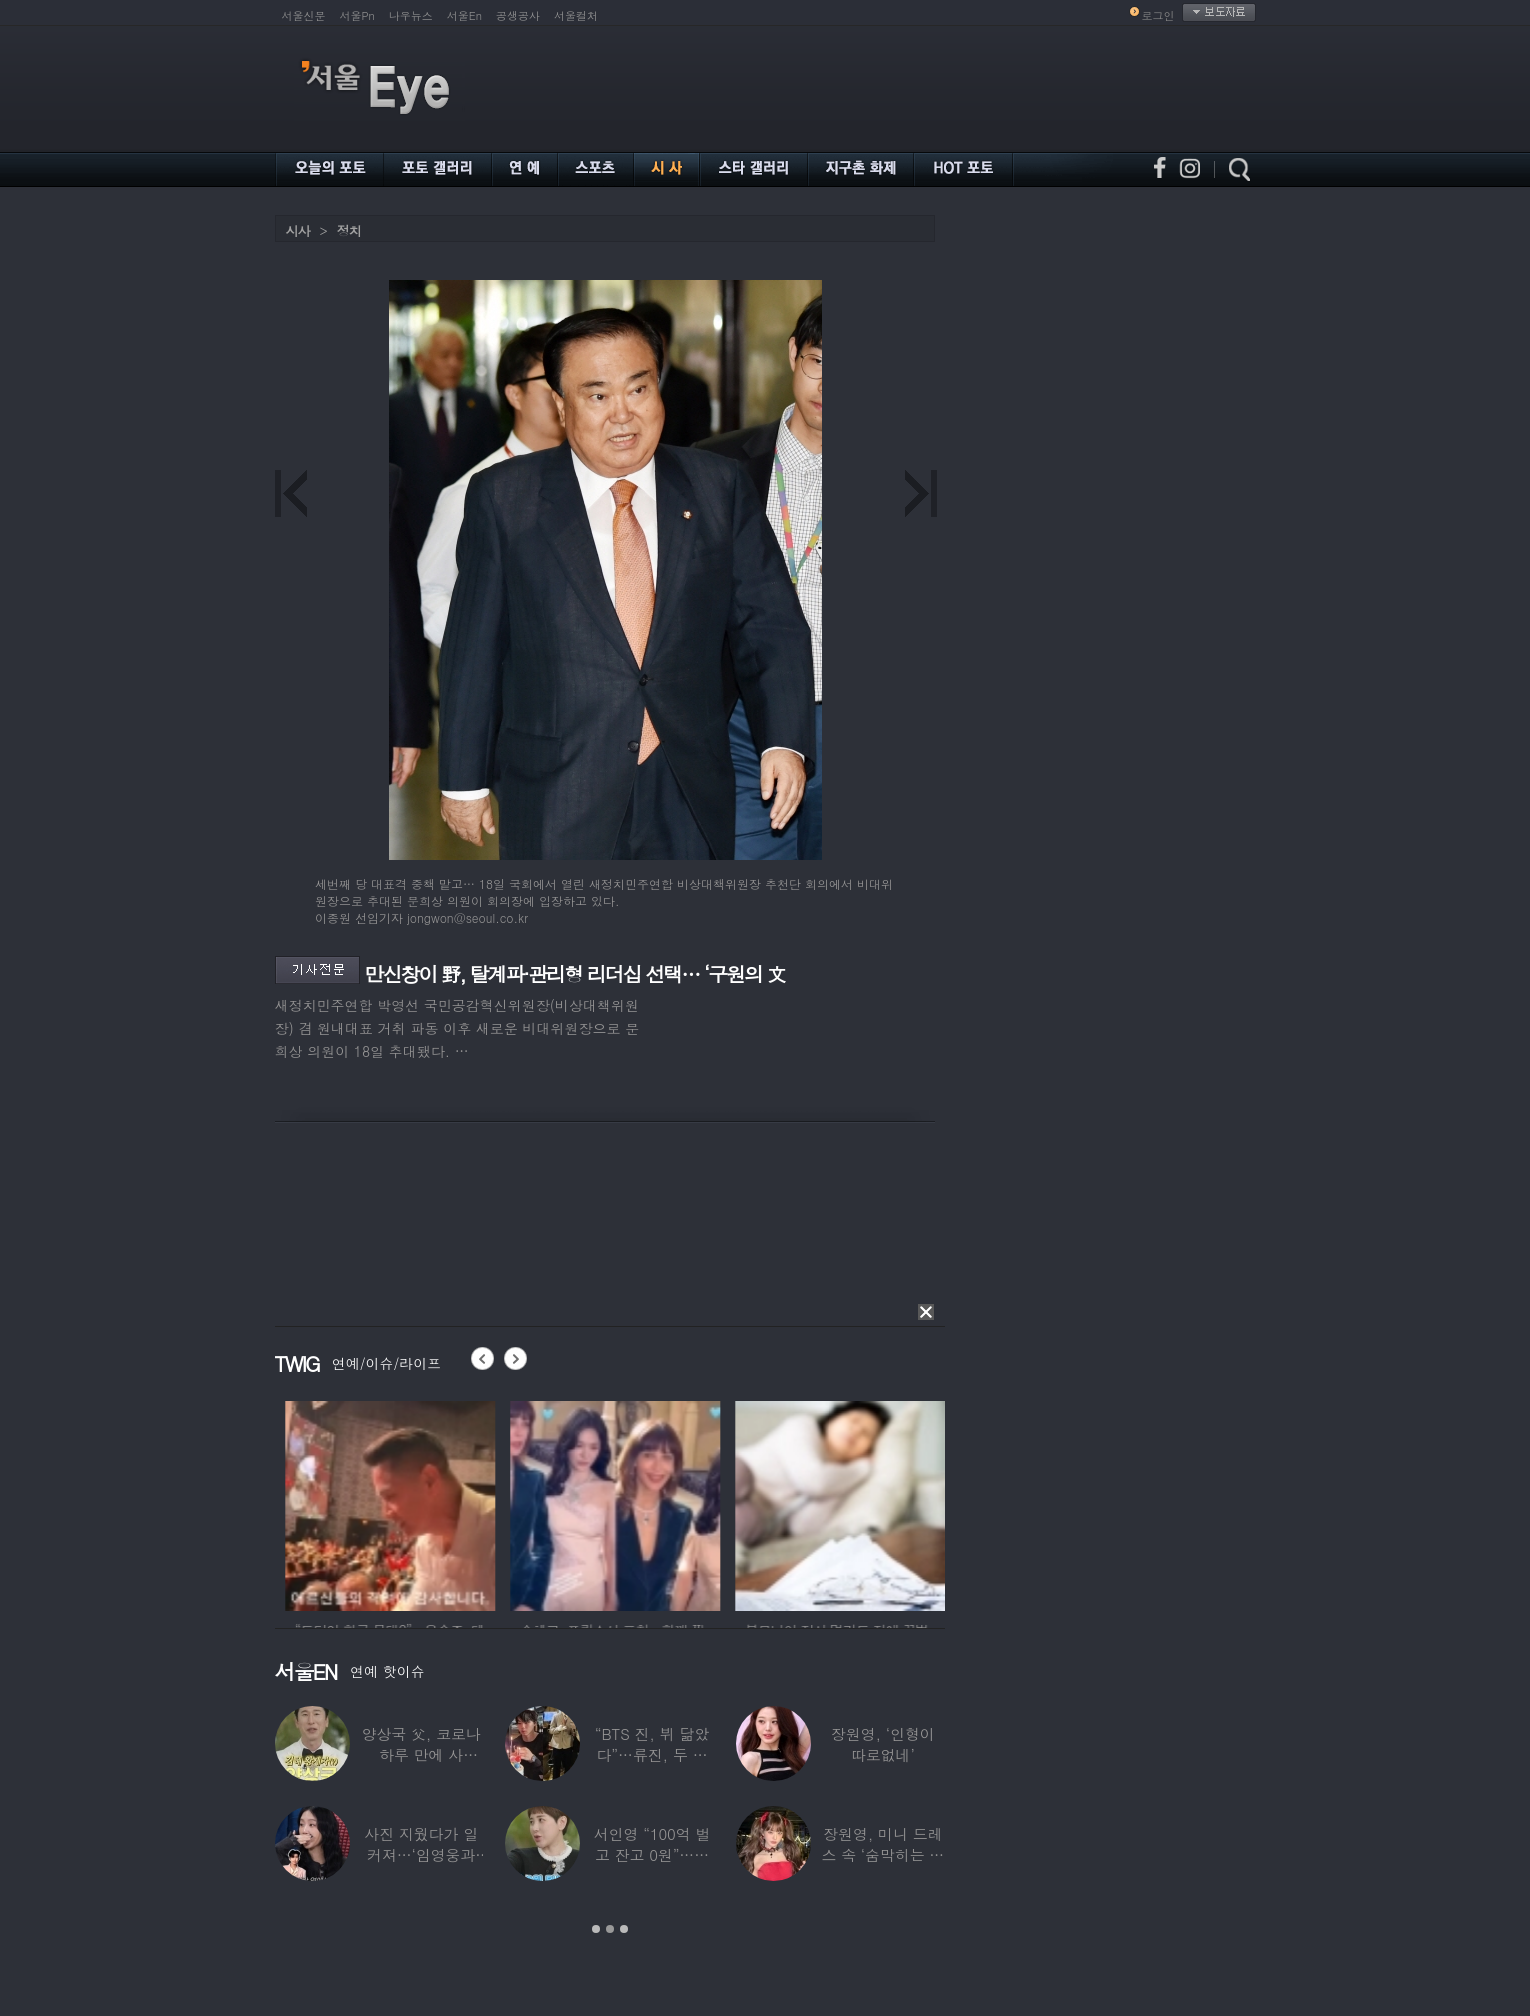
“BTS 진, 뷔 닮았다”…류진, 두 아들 (652, 1754)
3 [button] (624, 1929)
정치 (349, 230)
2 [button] (610, 1929)
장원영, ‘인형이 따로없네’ (883, 1744)
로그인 (1158, 15)
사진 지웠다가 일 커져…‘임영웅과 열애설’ (421, 1854)
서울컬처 (576, 15)
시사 (298, 230)
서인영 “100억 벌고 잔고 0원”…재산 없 (652, 1854)
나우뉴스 (411, 15)
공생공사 (518, 15)
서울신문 (304, 15)
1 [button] (596, 1929)
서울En (464, 15)
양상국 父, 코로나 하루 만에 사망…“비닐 (421, 1754)
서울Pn (357, 15)
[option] (462, 1503)
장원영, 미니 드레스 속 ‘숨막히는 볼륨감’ (882, 1854)
